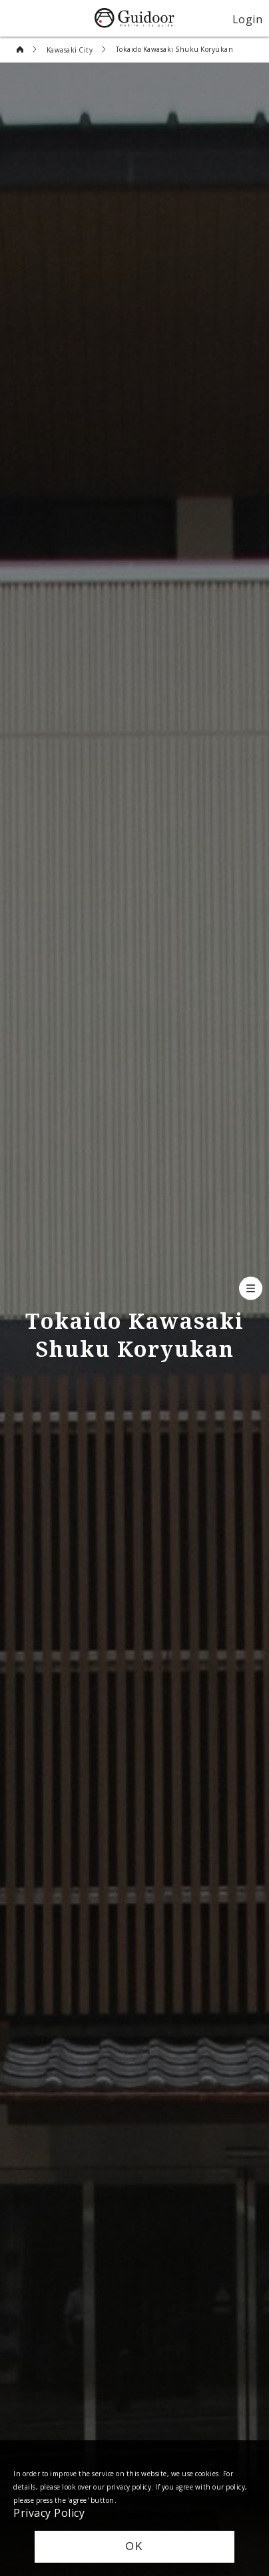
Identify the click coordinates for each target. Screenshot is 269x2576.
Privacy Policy (49, 2512)
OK (134, 2546)
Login (247, 18)
